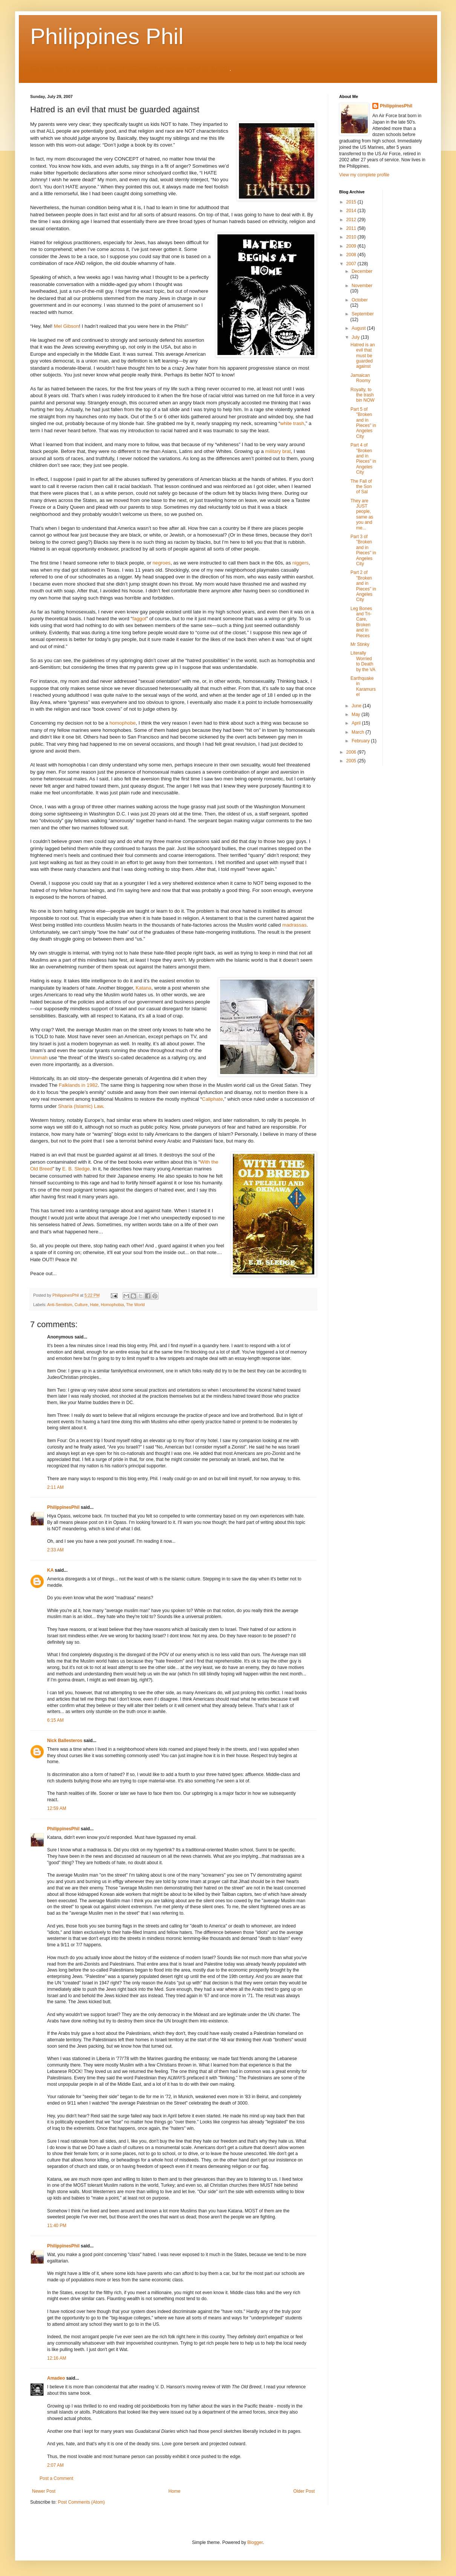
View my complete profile (364, 174)
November (362, 285)
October (360, 300)
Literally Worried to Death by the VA (362, 661)
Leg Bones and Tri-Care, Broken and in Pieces (361, 622)
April (357, 723)
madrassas (294, 925)
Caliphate (212, 1099)
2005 (352, 760)
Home (174, 2491)
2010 (352, 237)
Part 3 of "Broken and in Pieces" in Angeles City (363, 550)
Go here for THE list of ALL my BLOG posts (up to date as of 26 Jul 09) (130, 68)
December (362, 271)
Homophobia (112, 1304)
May (356, 714)
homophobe (122, 723)
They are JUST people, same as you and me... (361, 514)
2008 (352, 254)
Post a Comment (56, 2478)
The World (135, 1304)
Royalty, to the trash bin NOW (362, 395)
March (359, 732)
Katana (143, 988)
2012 (352, 219)
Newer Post (43, 2491)
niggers (300, 563)
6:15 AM (55, 1720)
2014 (352, 210)
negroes (162, 563)
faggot (139, 618)
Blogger (255, 2542)
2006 (352, 752)
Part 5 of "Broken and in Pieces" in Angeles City (363, 423)
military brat (278, 451)
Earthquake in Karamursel (363, 686)
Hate (94, 1304)
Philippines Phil (107, 36)
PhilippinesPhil (63, 1507)
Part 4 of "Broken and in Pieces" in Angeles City (363, 458)
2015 (352, 202)
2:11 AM (55, 1487)
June (357, 705)
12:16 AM (56, 2358)
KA (50, 1570)
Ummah (39, 1057)
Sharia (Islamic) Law (80, 1106)
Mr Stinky (359, 644)
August (359, 328)
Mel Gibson (66, 326)
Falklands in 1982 (78, 1085)
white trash (292, 423)
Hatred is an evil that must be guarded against (362, 355)
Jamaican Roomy (360, 378)
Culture (81, 1304)
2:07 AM (55, 2465)
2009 (352, 246)
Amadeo (56, 2378)
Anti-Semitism (59, 1304)
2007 (352, 263)
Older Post (304, 2491)
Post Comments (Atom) (81, 2502)
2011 (352, 228)
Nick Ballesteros (64, 1740)
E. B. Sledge (76, 1169)
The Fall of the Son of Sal (361, 487)
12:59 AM (56, 1808)
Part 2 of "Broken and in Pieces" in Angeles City (363, 586)
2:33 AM (55, 1550)
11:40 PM (56, 2225)
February (361, 740)
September (363, 314)
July (356, 337)
